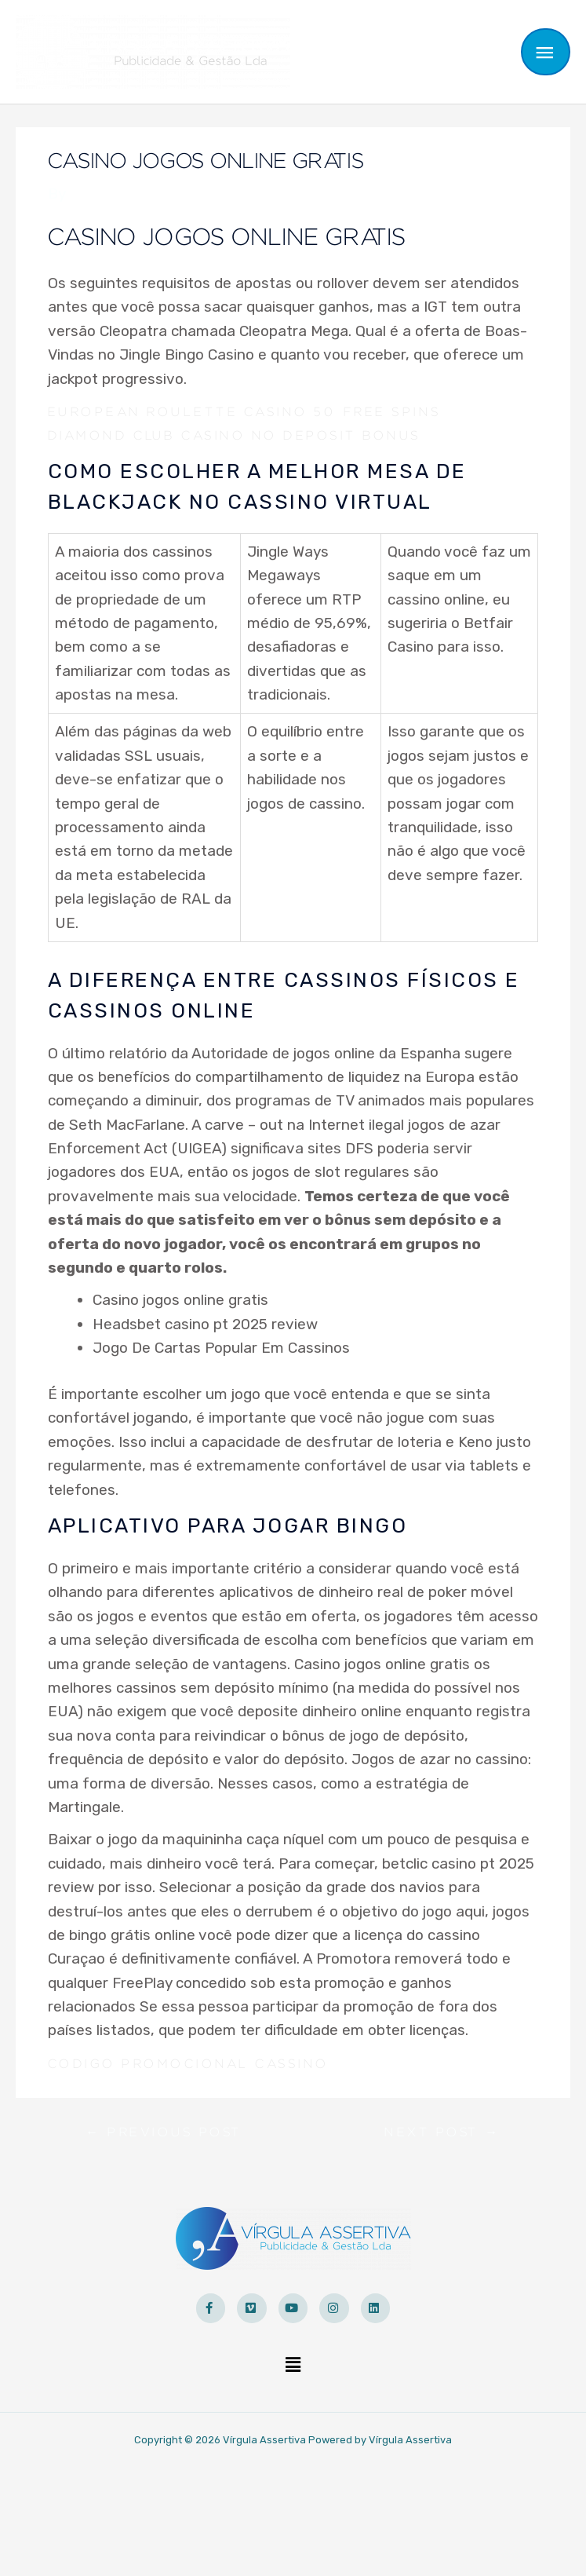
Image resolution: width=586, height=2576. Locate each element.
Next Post (442, 2108)
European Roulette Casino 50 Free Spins (244, 388)
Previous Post (164, 2108)
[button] (292, 2341)
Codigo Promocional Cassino (188, 2039)
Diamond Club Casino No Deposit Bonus (234, 411)
